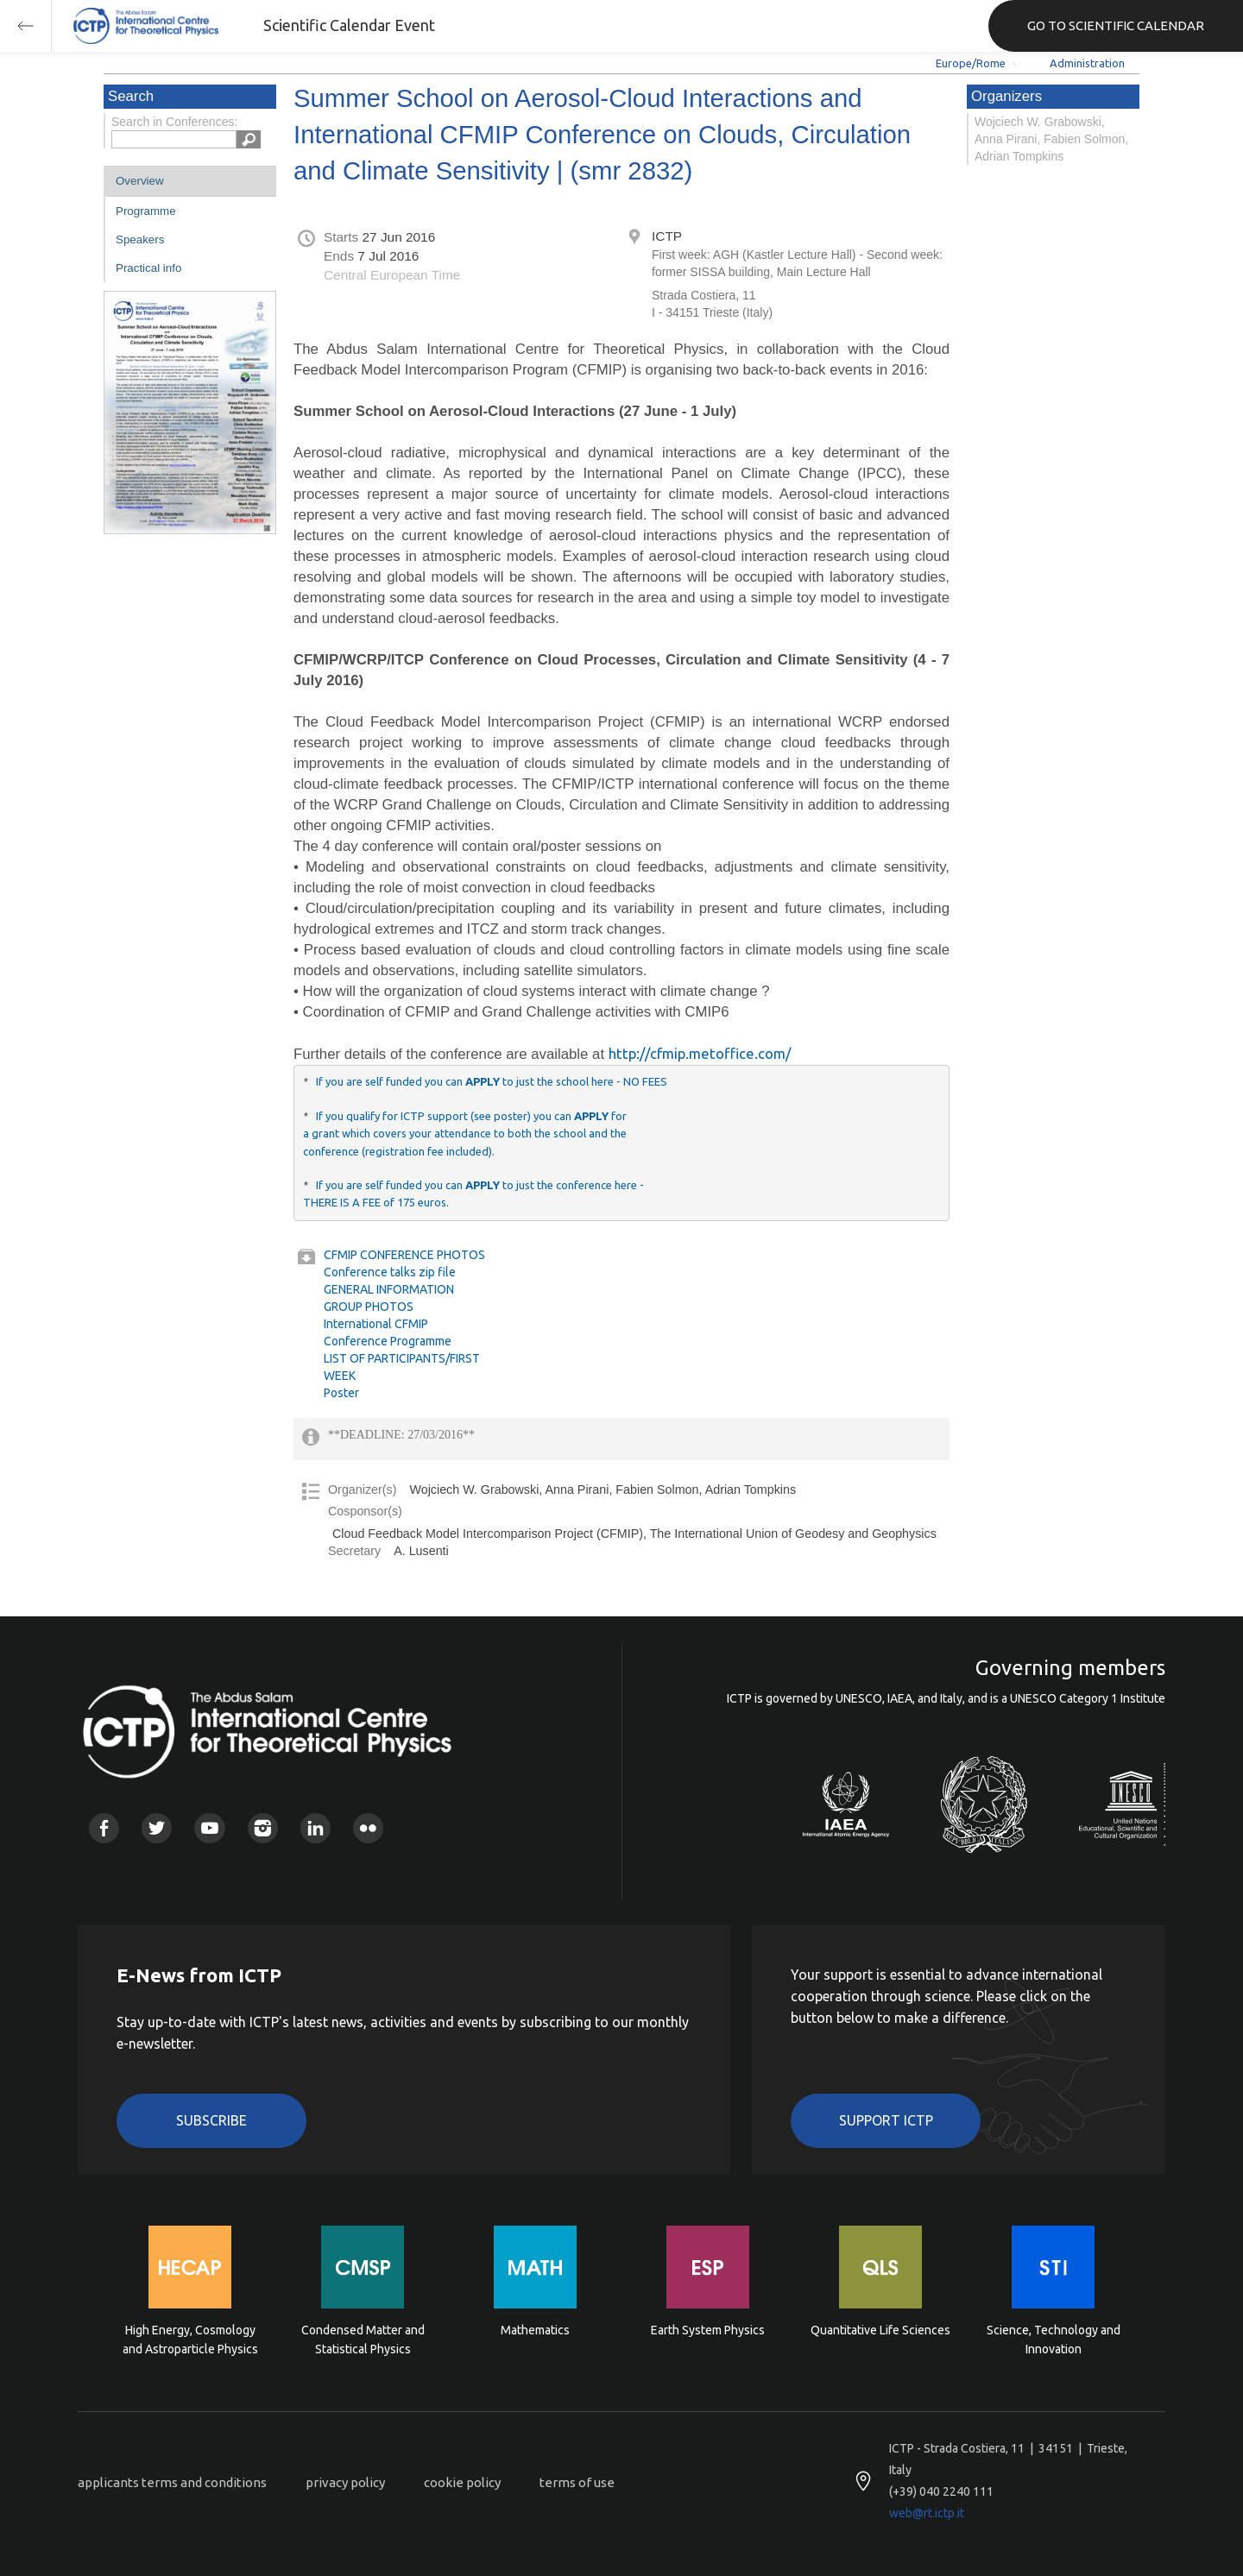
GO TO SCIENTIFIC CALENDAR (1115, 25)
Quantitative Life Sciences (880, 2330)
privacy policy (345, 2482)
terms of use (577, 2482)
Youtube (209, 1828)
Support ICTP (886, 2120)
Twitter (157, 1828)
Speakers (140, 239)
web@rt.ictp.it (926, 2513)
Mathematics (535, 2330)
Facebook (104, 1828)
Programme (146, 211)
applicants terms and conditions (172, 2482)
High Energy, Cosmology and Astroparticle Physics (190, 2339)
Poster (341, 1393)
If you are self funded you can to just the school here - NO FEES (491, 1081)
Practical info (148, 267)
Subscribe (211, 2120)
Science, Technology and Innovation (1053, 2339)
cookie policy (462, 2482)
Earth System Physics (708, 2330)
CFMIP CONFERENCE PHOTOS (404, 1255)
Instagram (263, 1828)
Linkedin (315, 1828)
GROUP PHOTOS (368, 1306)
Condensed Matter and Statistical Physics (363, 2339)
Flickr (368, 1828)
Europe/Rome (971, 63)
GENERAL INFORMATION (389, 1289)
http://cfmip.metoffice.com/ (700, 1053)
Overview (140, 180)
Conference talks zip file (390, 1272)
